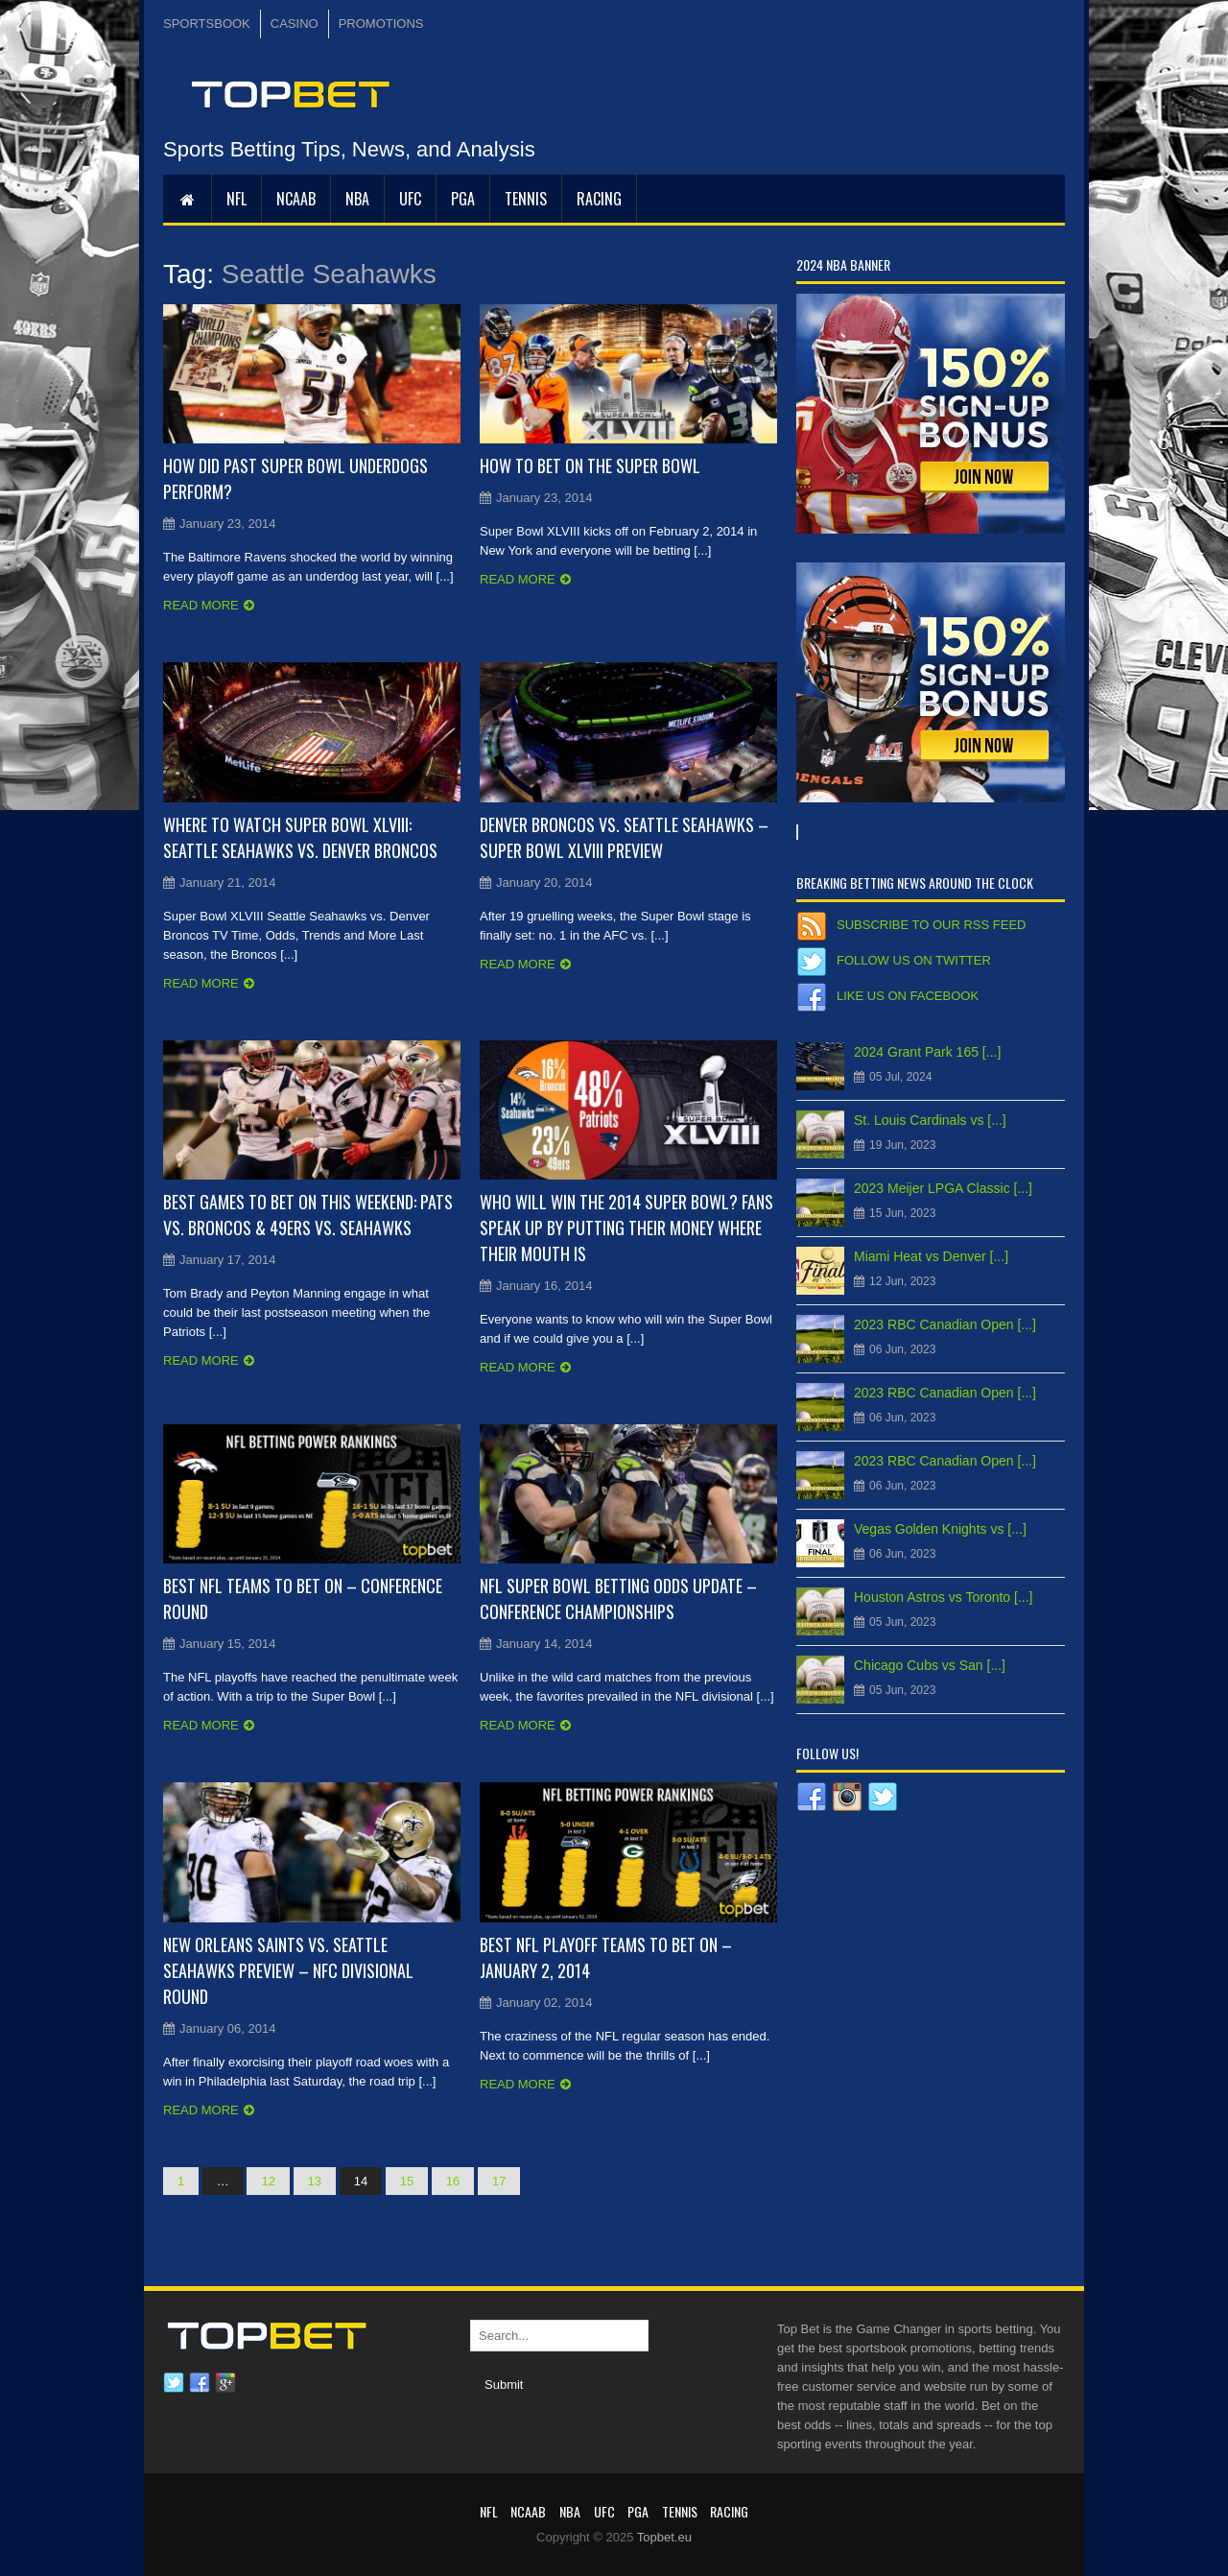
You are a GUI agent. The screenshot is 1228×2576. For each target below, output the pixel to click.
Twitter (173, 2383)
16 (453, 2181)
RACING (599, 198)
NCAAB (296, 198)
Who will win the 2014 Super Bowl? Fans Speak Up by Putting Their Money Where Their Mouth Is (626, 1227)
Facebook (199, 2383)
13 (314, 2181)
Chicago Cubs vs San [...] (929, 1665)
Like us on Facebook (908, 996)
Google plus (225, 2383)
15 (406, 2181)
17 (499, 2181)
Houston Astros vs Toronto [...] (943, 1597)
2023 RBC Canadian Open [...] (945, 1324)
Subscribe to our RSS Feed (931, 925)
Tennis (526, 198)
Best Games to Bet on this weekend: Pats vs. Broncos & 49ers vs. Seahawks (308, 1214)
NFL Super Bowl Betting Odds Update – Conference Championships (618, 1598)
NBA (357, 198)
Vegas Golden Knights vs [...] (940, 1529)
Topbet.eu (664, 2537)
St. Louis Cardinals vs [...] (930, 1120)
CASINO (295, 23)
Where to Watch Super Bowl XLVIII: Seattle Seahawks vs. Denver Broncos (300, 837)
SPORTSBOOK (206, 23)
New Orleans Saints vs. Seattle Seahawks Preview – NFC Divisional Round (288, 1970)
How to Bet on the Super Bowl (590, 465)
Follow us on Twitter (914, 960)
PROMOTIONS (381, 23)
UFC (410, 198)
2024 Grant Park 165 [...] (927, 1052)
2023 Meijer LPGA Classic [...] (943, 1188)
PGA (463, 198)
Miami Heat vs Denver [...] (931, 1256)
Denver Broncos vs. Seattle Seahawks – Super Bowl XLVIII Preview (624, 837)
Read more (201, 605)
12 (267, 2181)
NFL (236, 198)
